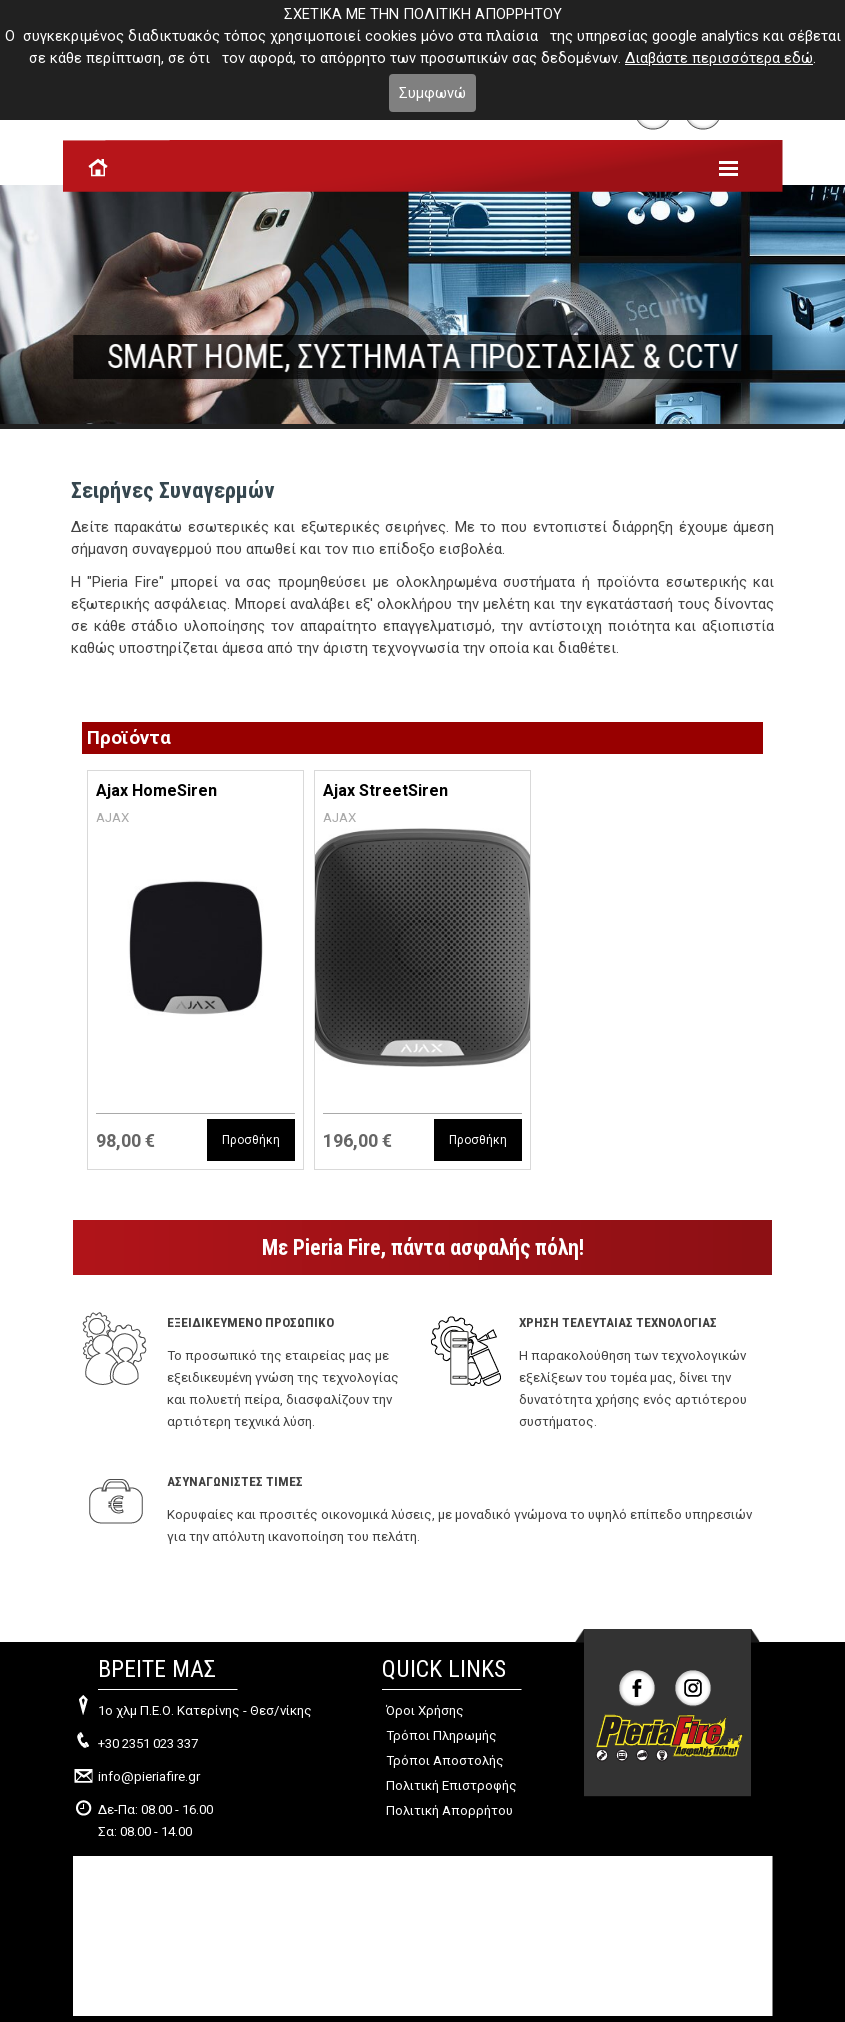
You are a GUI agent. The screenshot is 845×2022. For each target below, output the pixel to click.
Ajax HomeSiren (156, 790)
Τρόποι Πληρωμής (441, 1735)
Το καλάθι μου (133, 87)
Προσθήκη (251, 1140)
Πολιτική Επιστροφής (451, 1785)
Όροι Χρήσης (425, 1710)
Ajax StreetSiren (385, 790)
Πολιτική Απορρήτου (449, 1810)
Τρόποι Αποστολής (445, 1760)
